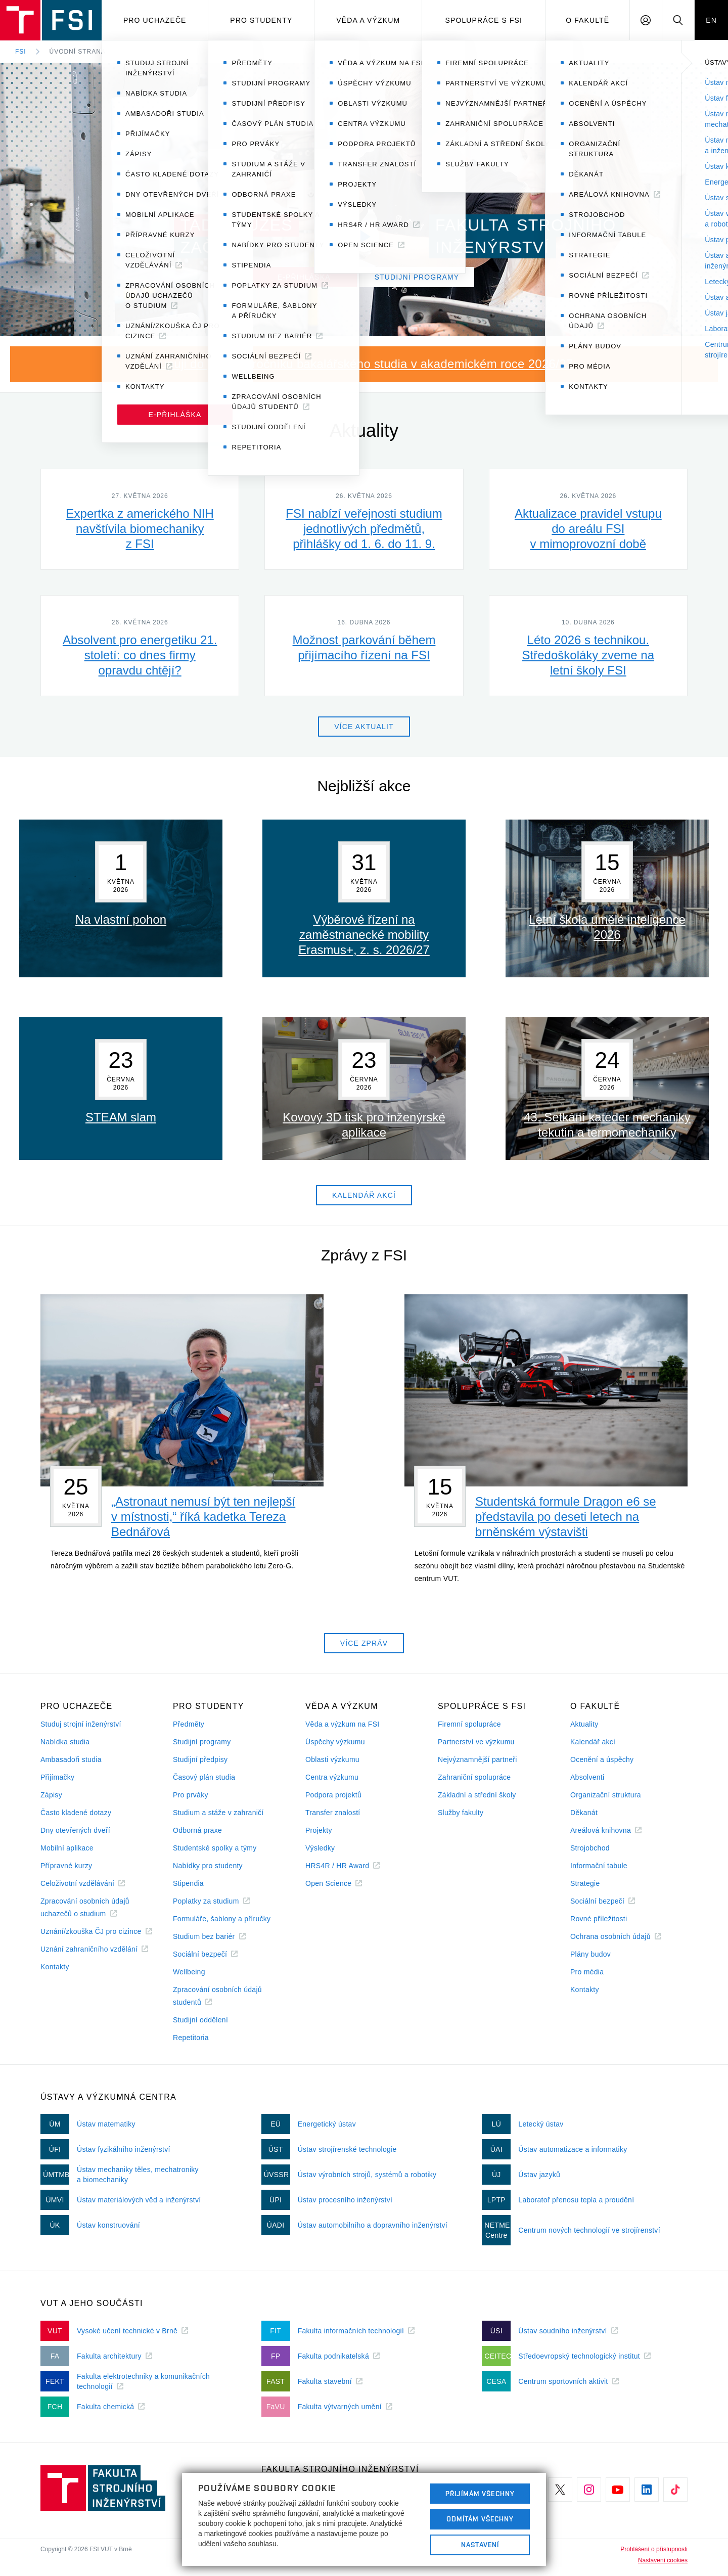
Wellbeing (189, 1972)
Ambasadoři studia (71, 1759)
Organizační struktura (605, 1795)
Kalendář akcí (592, 1742)
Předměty (188, 1724)
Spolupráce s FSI (484, 20)
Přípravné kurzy (66, 1866)
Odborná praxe (197, 1830)
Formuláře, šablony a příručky (221, 1919)
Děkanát (584, 1813)
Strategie (585, 1883)
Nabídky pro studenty (208, 1866)
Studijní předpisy (200, 1759)
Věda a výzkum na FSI (342, 1724)
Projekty (318, 1830)
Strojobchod (590, 1848)
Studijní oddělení (200, 2020)
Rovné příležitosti (598, 1919)
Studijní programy (202, 1742)
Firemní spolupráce (469, 1724)
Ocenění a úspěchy (601, 1759)
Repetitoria (191, 2037)
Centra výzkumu (331, 1777)
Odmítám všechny (480, 2519)
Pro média (587, 1972)
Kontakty (54, 1967)
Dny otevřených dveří (75, 1830)
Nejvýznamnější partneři (477, 1759)
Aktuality (584, 1724)
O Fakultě (587, 20)
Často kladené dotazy (75, 1813)
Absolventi (587, 1777)
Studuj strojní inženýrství (80, 1724)
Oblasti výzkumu (332, 1759)
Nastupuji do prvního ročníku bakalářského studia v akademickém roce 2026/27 (354, 364)
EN (711, 20)
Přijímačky (57, 1777)
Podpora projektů (333, 1795)
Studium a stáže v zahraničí (218, 1813)
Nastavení (480, 2545)
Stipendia (188, 1883)
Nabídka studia (64, 1742)
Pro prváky (190, 1795)
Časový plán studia (204, 1777)
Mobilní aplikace (67, 1848)
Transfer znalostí (332, 1813)
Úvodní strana (78, 51)
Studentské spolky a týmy (214, 1848)
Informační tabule (598, 1866)
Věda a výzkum (368, 20)
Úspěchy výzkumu (335, 1742)
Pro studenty (261, 20)
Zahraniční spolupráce (474, 1777)
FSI (20, 51)
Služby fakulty (460, 1813)
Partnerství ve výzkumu (476, 1742)
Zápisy (51, 1795)
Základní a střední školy (477, 1795)
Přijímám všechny (480, 2494)
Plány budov (590, 1954)
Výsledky (320, 1848)
